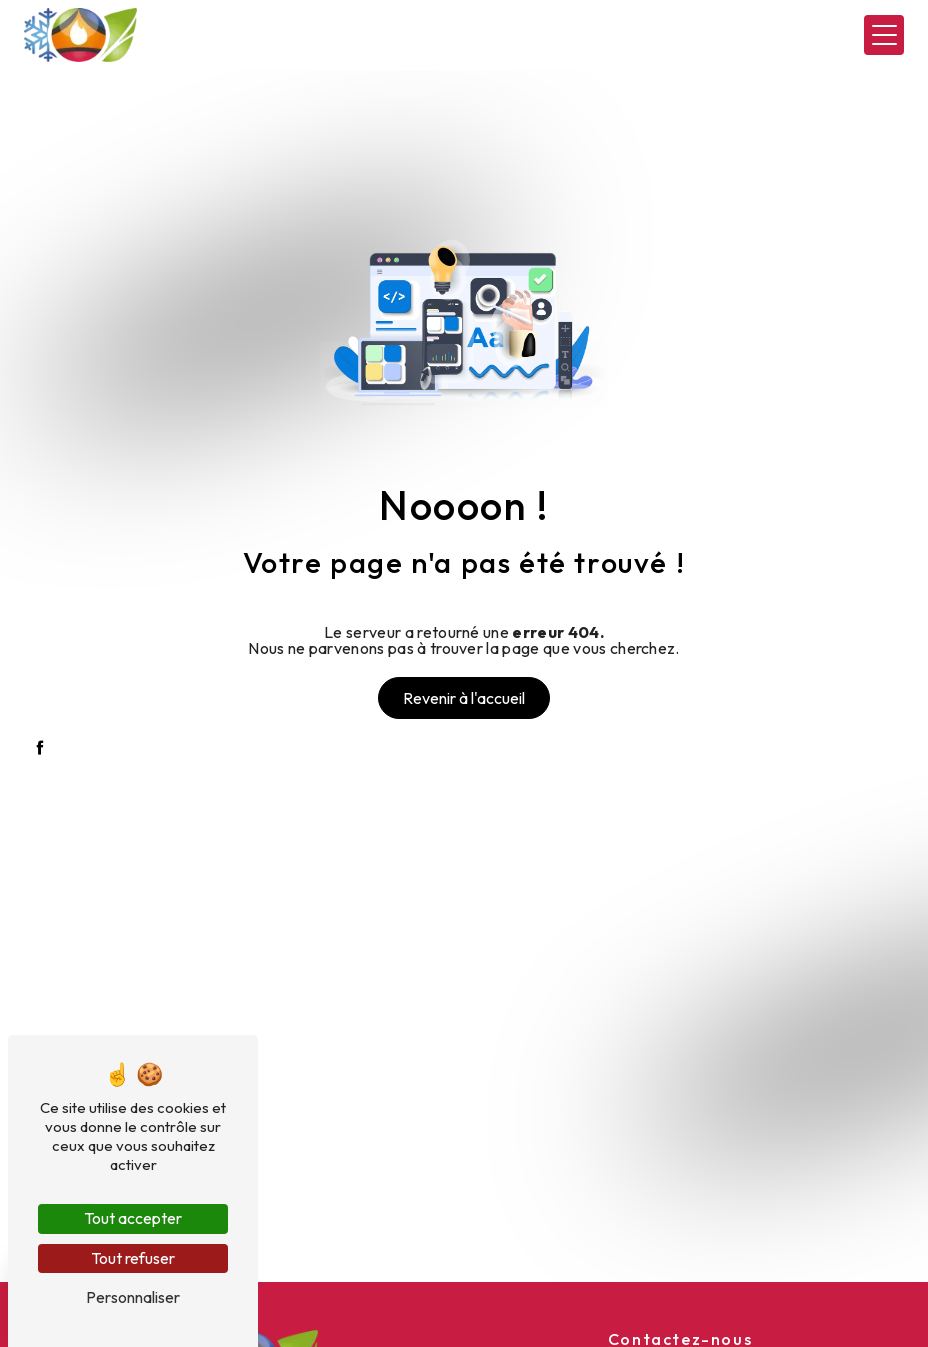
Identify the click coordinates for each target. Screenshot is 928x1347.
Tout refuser (133, 1258)
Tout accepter (133, 1218)
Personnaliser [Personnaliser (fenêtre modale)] (133, 1297)
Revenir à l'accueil (464, 698)
